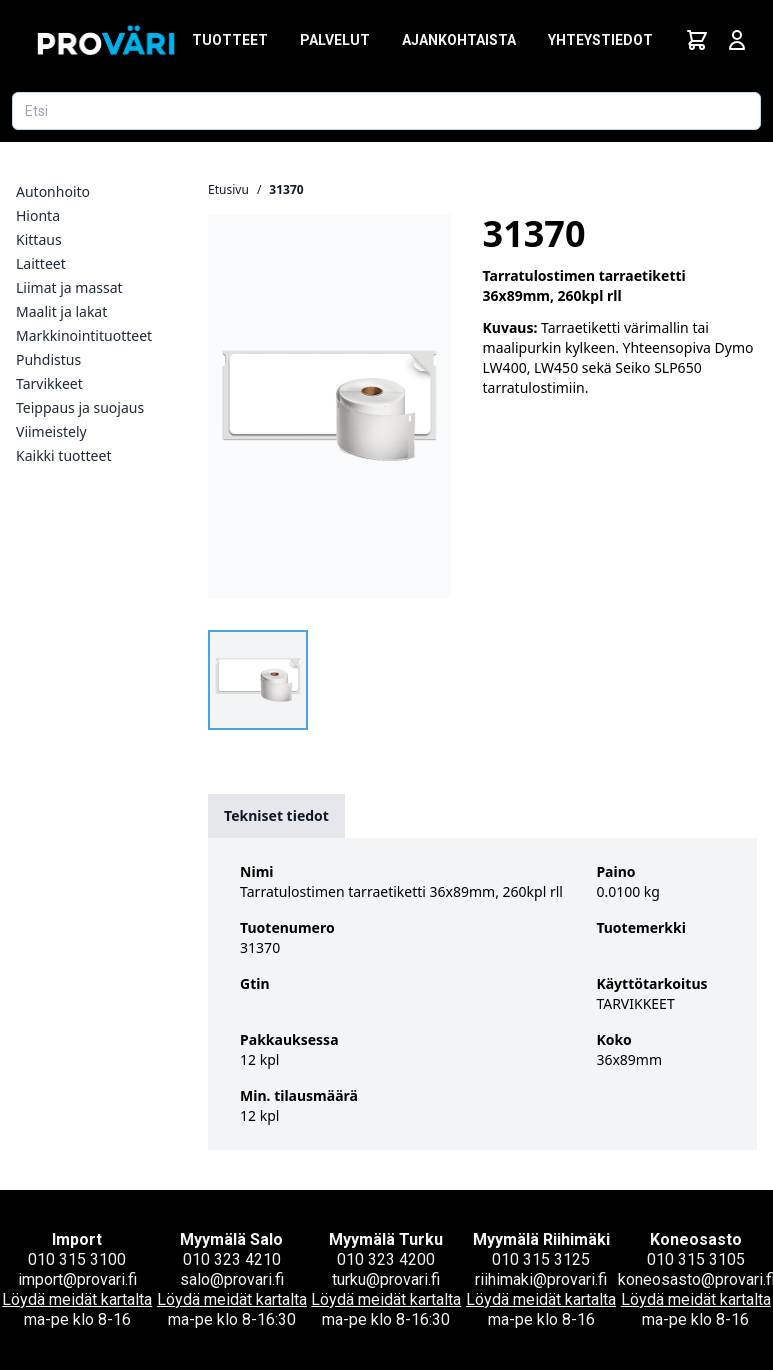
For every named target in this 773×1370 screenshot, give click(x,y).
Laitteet (41, 263)
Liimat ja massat (69, 287)
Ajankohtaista (459, 40)
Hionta (38, 215)
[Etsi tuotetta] (386, 111)
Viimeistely (51, 431)
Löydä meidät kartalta (77, 1299)
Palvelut (335, 40)
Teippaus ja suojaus (80, 407)
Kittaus (39, 239)
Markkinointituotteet (84, 335)
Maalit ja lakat (61, 311)
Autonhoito (53, 191)
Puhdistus (48, 359)
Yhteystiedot (600, 40)
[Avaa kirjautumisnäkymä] (737, 40)
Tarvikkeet (49, 383)
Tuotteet (230, 40)
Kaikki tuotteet (63, 455)
